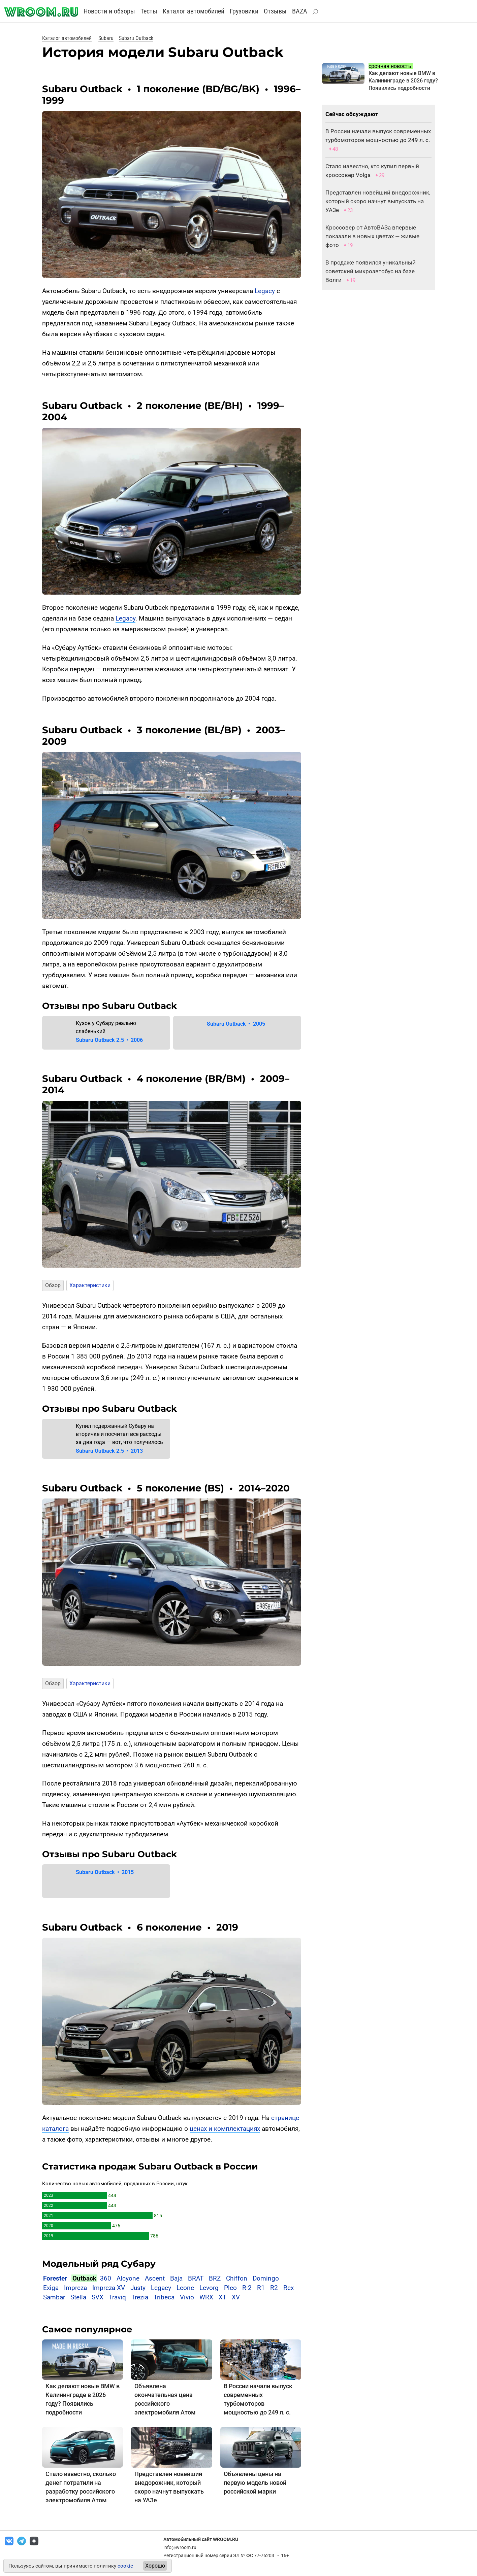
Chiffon (236, 2278)
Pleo (230, 2288)
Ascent (155, 2278)
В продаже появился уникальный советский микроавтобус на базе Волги (370, 271)
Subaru (106, 38)
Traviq (117, 2297)
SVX (97, 2297)
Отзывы (275, 11)
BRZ (215, 2278)
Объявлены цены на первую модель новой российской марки (255, 2482)
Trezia (139, 2297)
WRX (206, 2297)
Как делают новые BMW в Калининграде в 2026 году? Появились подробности (403, 80)
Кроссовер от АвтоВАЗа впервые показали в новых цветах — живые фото (372, 236)
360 (105, 2278)
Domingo (266, 2278)
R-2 (247, 2288)
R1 (261, 2288)
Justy (138, 2288)
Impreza (75, 2288)
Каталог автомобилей (193, 11)
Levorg (209, 2288)
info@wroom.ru (179, 2547)
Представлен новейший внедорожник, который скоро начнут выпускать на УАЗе (377, 201)
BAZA (299, 11)
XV (236, 2297)
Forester (55, 2278)
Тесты (148, 11)
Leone (185, 2288)
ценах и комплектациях (225, 2128)
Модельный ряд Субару (99, 2263)
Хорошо (155, 2566)
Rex (288, 2288)
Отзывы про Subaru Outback (109, 1005)
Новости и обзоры (109, 11)
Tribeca (164, 2297)
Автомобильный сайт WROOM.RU (200, 2539)
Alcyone (128, 2278)
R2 (274, 2288)
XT (222, 2297)
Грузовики (244, 11)
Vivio (187, 2297)
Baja (176, 2278)
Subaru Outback (136, 38)
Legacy (265, 291)
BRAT (195, 2278)
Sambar (54, 2297)
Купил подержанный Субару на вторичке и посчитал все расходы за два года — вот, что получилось (119, 1434)
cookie (125, 2566)
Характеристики (89, 1285)
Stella (78, 2297)
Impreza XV (108, 2288)
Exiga (51, 2288)
